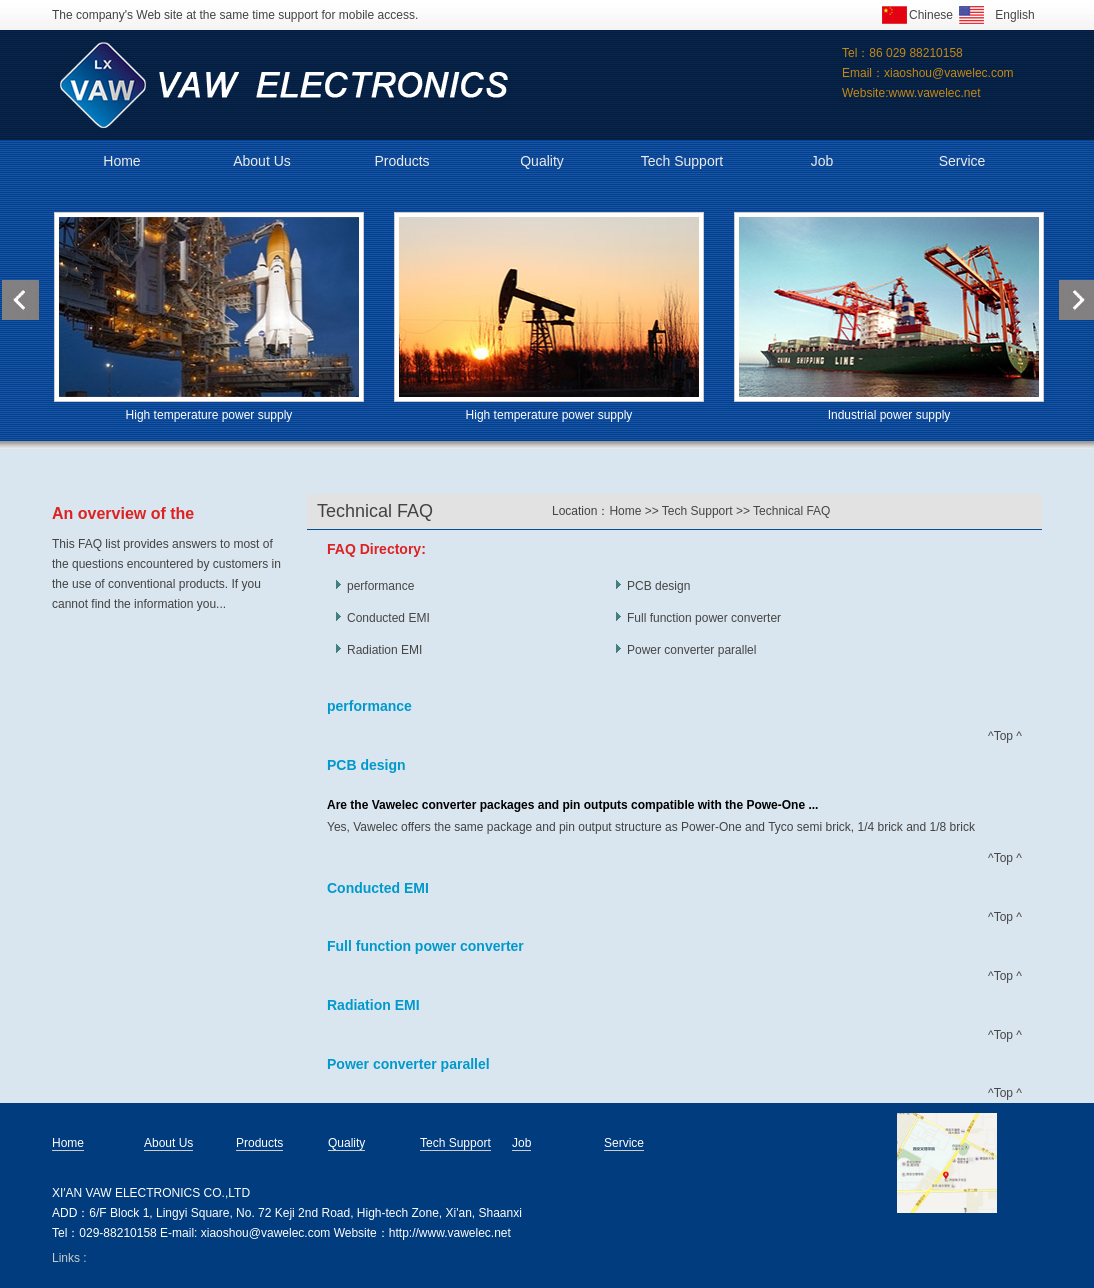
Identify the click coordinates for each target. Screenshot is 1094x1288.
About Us (262, 161)
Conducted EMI (388, 618)
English (1014, 15)
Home (121, 161)
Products (401, 161)
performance (380, 586)
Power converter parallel (691, 650)
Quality (542, 161)
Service (962, 161)
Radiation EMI (384, 650)
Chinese (931, 15)
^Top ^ (1005, 736)
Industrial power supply (889, 415)
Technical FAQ (791, 511)
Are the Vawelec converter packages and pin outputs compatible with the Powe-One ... (572, 805)
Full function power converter (704, 618)
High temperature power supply (209, 415)
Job (822, 161)
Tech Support (682, 161)
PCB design (658, 586)
